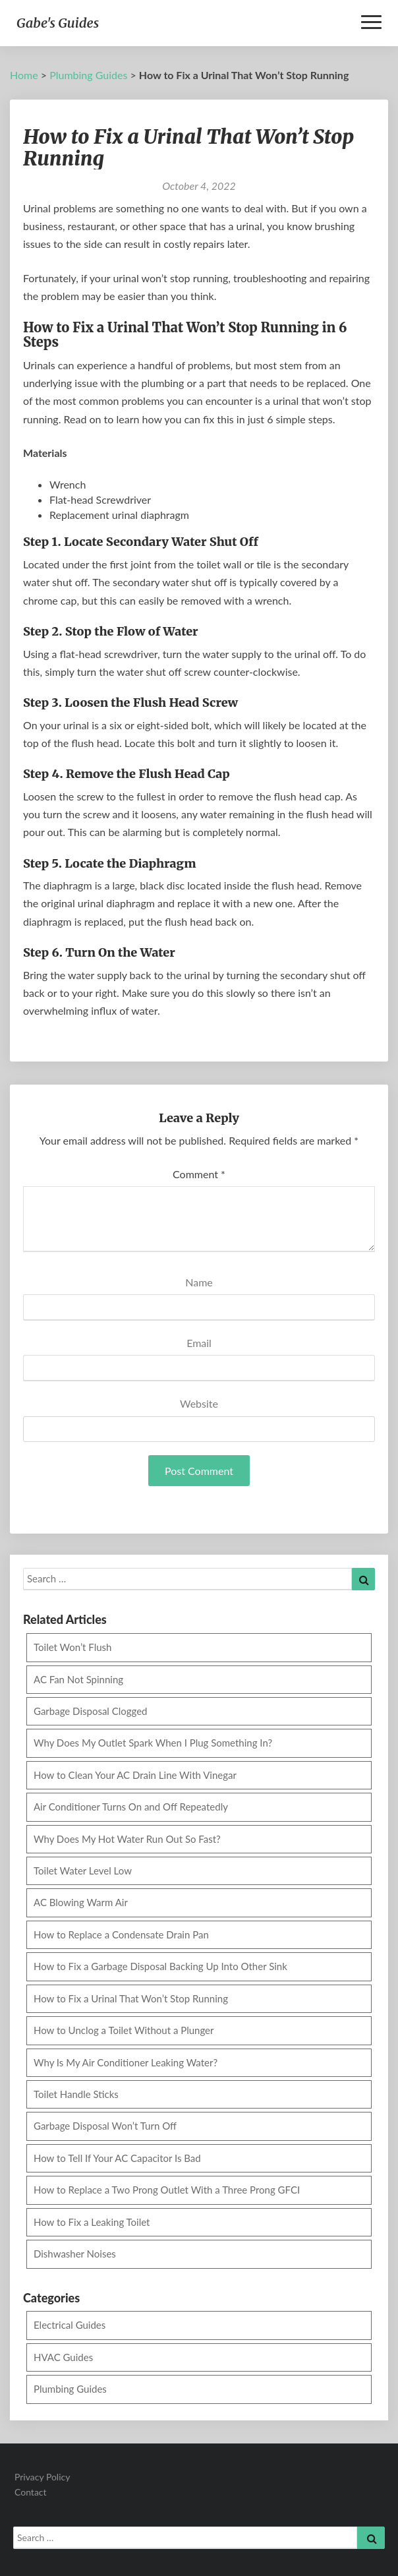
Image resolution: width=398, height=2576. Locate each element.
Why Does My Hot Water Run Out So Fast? (127, 1839)
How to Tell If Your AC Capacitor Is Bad (117, 2158)
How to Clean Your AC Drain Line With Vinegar (135, 1775)
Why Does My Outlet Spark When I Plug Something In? (153, 1743)
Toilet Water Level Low (83, 1870)
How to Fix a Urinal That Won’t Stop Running (131, 1998)
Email (199, 1342)
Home (24, 75)
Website (199, 1403)
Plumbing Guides (88, 75)
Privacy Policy (42, 2476)
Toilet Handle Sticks (76, 2094)
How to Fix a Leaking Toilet (92, 2222)
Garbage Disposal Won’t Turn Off (105, 2126)
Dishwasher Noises (75, 2254)
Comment (199, 1174)
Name (199, 1282)
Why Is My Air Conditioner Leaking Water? (125, 2062)
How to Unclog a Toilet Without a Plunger (124, 2030)
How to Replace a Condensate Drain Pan (121, 1934)
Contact (30, 2492)
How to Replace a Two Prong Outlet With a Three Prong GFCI (167, 2190)
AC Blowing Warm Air (81, 1902)
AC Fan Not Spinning (78, 1679)
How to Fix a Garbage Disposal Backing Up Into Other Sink (160, 1966)
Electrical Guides (69, 2325)
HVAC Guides (63, 2357)
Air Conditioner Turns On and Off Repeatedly (131, 1806)
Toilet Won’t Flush (72, 1647)
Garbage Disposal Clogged (91, 1711)
